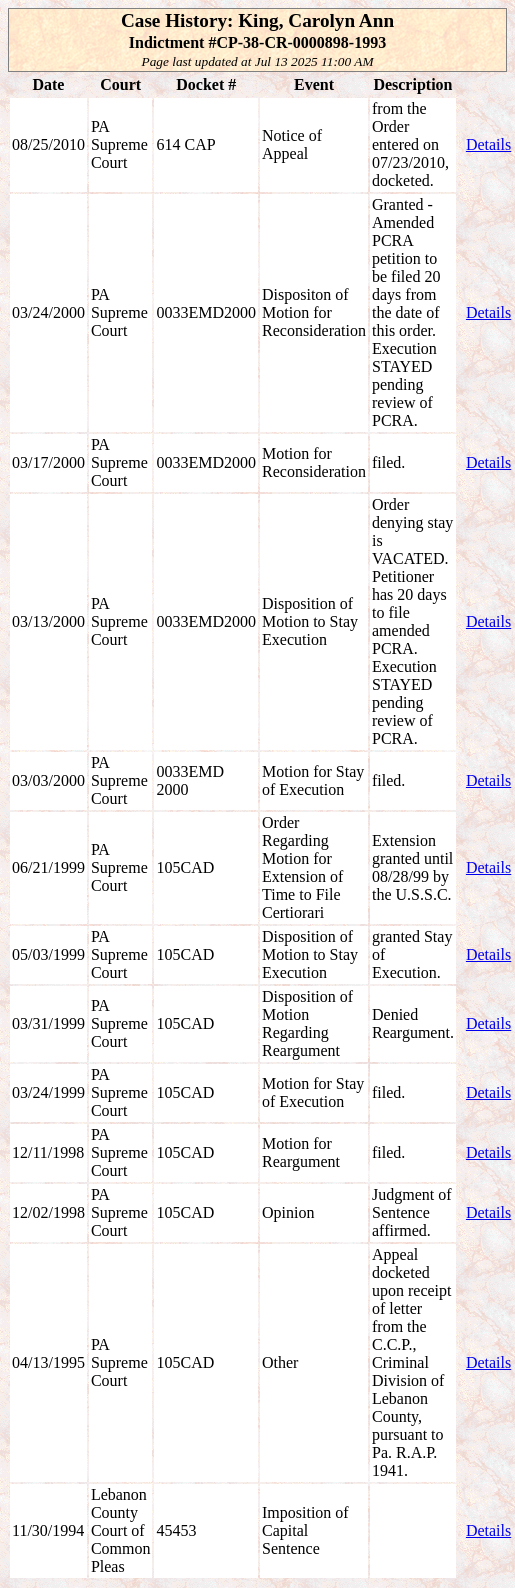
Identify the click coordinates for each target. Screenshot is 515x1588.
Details (488, 144)
